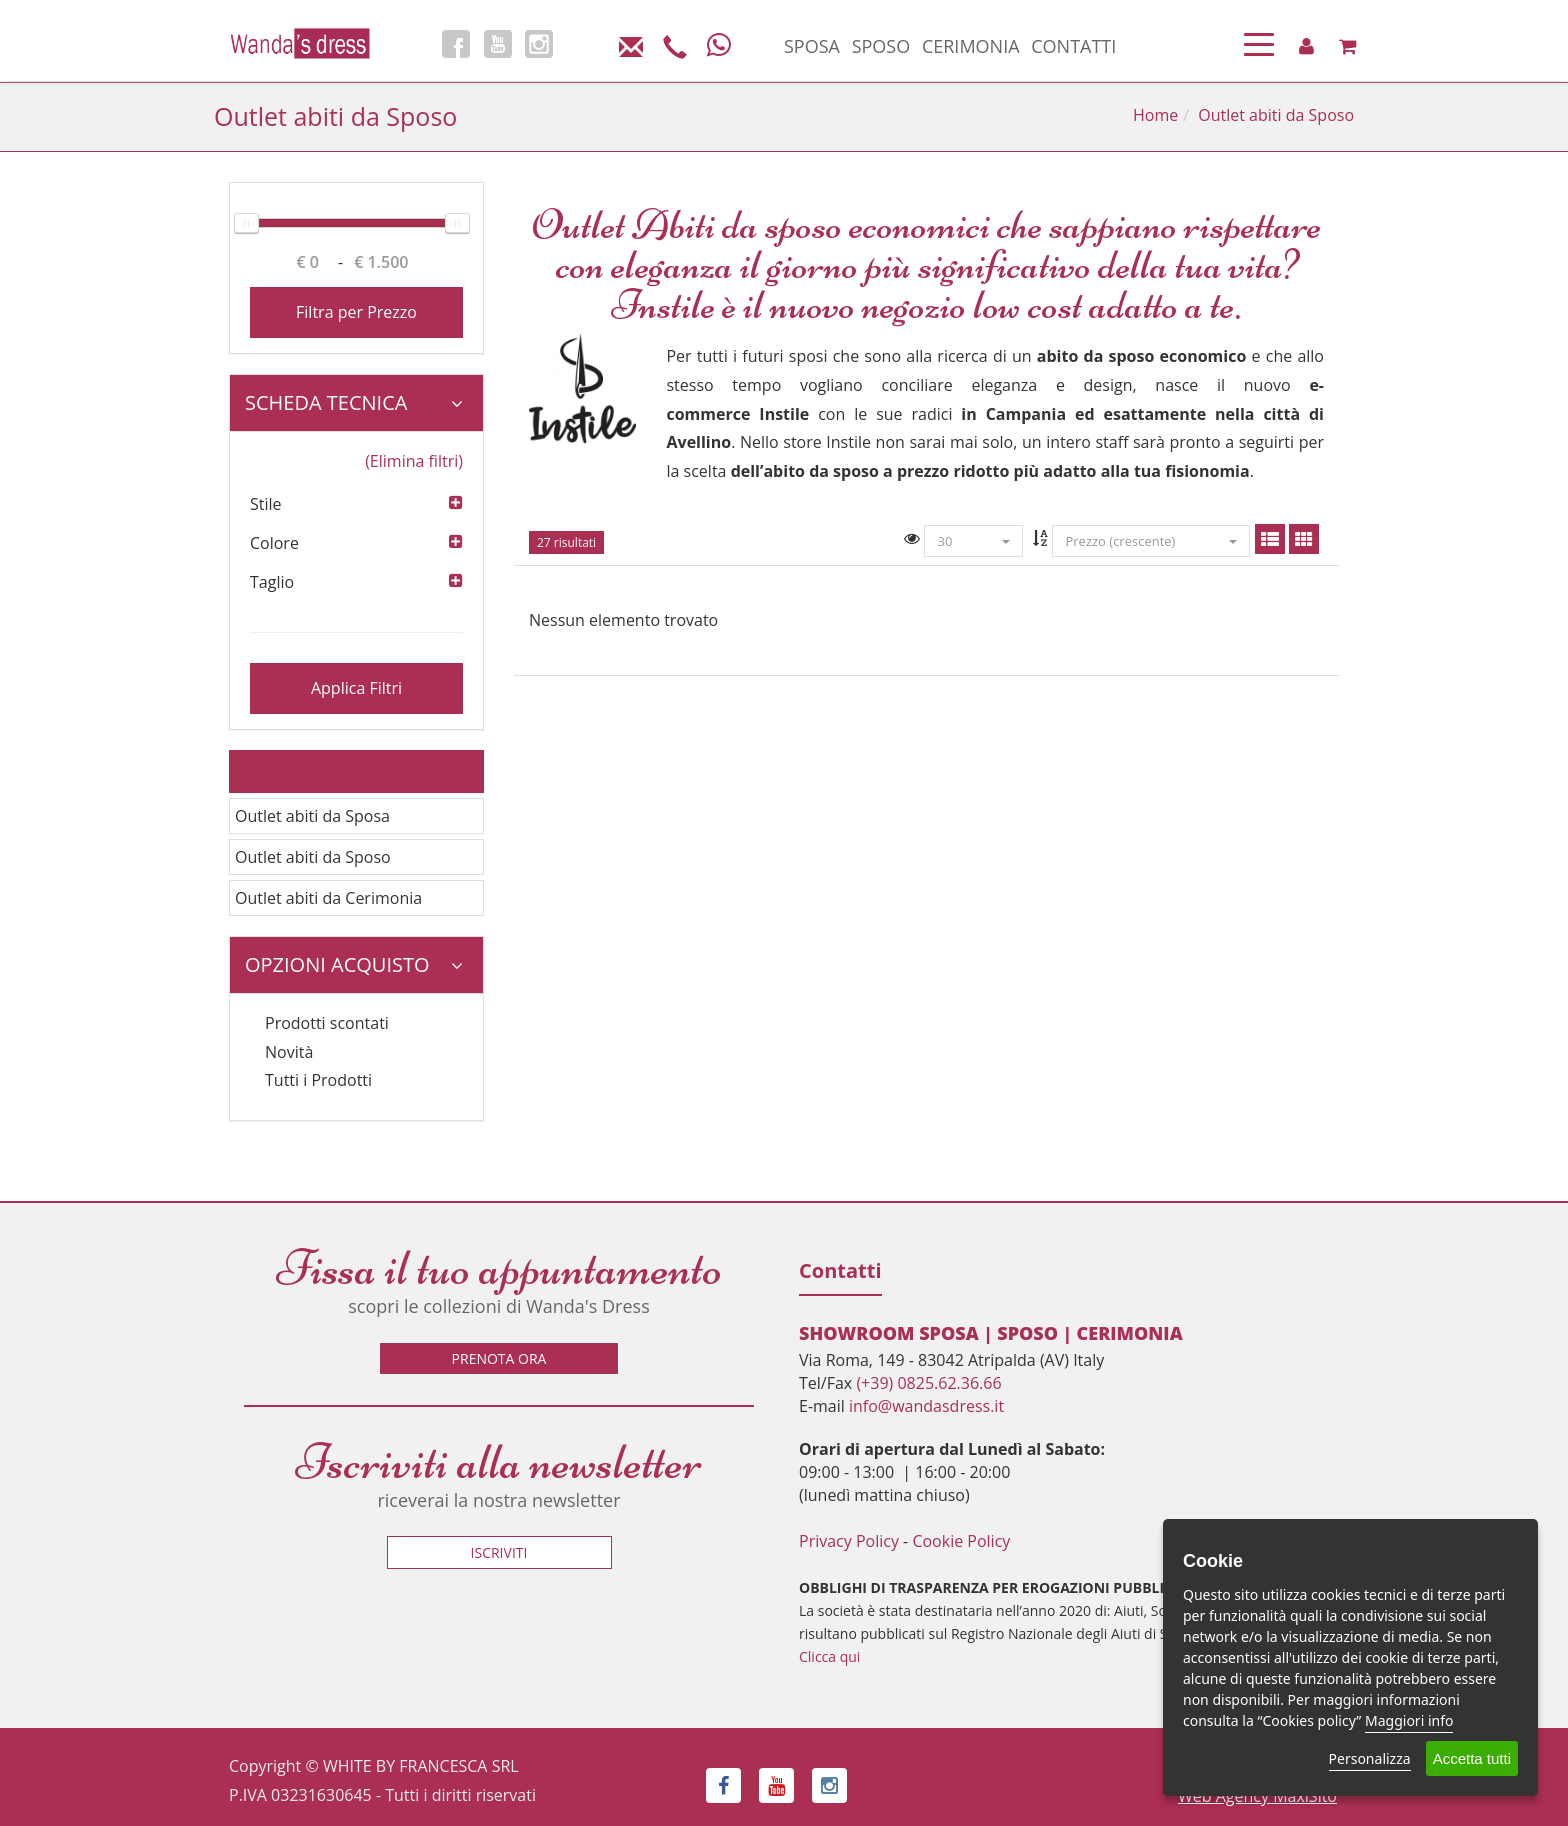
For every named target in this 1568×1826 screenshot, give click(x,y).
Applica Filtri (356, 688)
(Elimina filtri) (414, 461)
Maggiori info (1409, 1720)
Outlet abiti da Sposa (312, 816)
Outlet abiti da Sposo (313, 857)
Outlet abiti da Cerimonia (328, 898)
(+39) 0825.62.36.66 (928, 1383)
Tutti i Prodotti (318, 1080)
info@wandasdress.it (926, 1406)
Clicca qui (829, 1656)
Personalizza (1370, 1758)
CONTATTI (1073, 46)
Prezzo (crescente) (1150, 541)
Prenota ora (499, 1358)
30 (973, 541)
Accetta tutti (1472, 1758)
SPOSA (812, 46)
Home (1155, 115)
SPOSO (881, 46)
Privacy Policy (849, 1541)
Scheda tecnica (354, 402)
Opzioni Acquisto (354, 964)
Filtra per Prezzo (356, 312)
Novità (289, 1052)
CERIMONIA (971, 46)
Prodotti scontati (327, 1023)
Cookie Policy (961, 1541)
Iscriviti (499, 1552)
